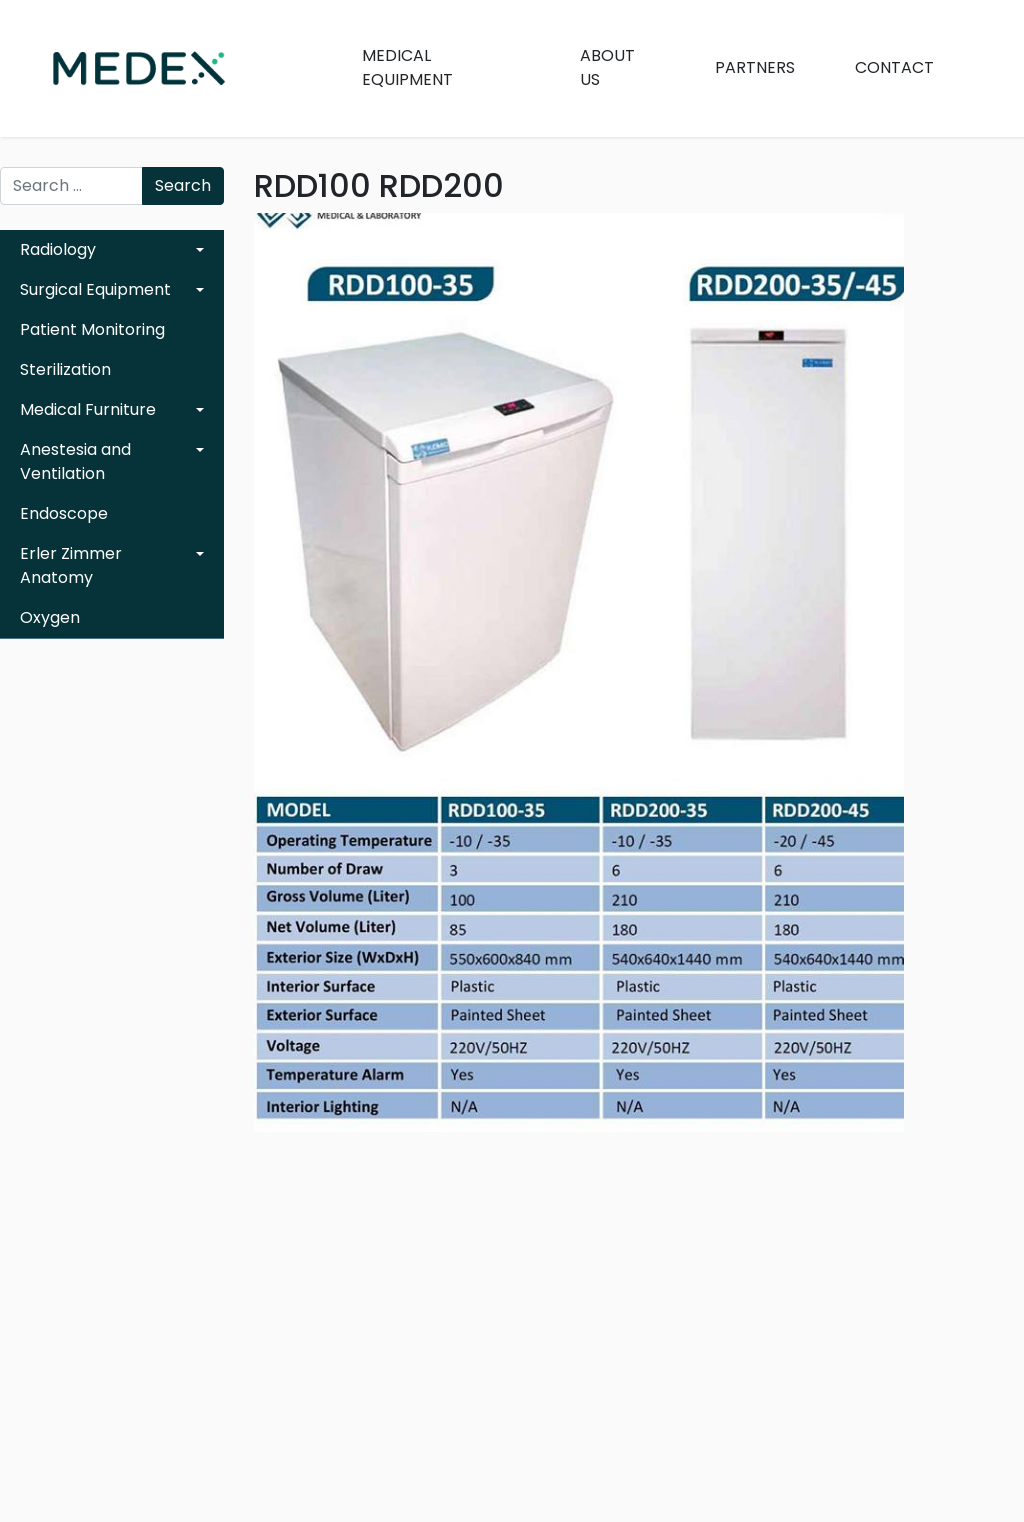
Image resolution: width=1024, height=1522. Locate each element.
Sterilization (65, 369)
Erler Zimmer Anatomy (71, 565)
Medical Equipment (407, 67)
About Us (607, 67)
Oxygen (50, 617)
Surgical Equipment (95, 289)
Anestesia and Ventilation (75, 461)
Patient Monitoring (92, 329)
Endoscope (64, 513)
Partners (755, 67)
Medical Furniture (88, 409)
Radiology (58, 249)
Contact (894, 67)
